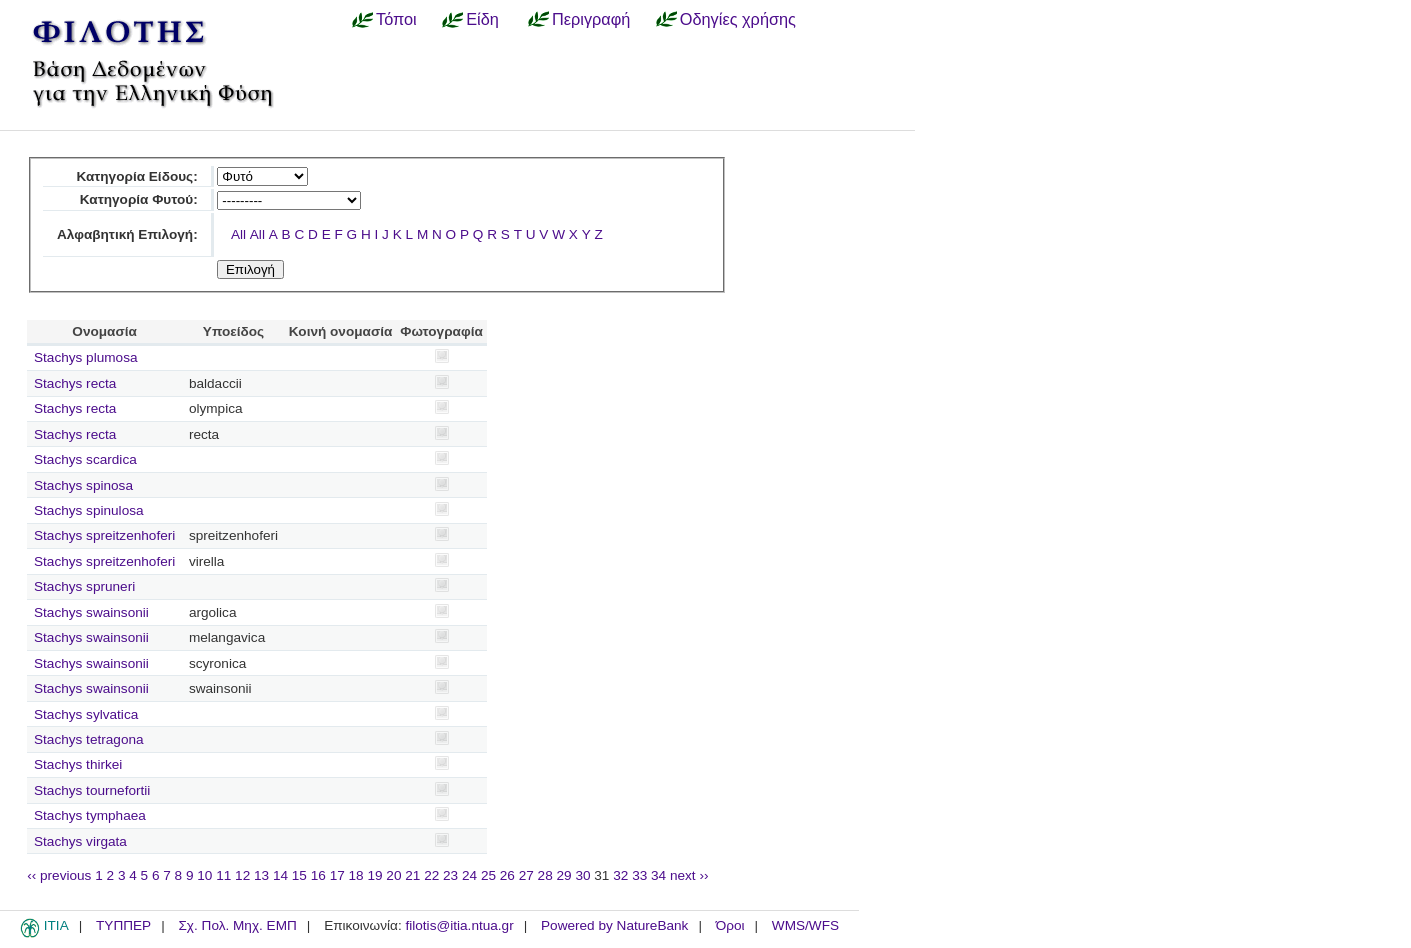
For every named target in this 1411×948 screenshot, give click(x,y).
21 (412, 875)
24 (469, 875)
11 (223, 875)
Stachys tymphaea (90, 815)
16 (318, 875)
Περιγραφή (591, 19)
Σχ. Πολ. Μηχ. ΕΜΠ (237, 925)
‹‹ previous (59, 875)
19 (374, 875)
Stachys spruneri (84, 586)
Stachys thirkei (78, 764)
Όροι (730, 925)
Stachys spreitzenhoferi (104, 535)
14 (280, 875)
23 (450, 875)
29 (564, 875)
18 (356, 875)
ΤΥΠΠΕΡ (123, 925)
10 (204, 875)
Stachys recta (75, 383)
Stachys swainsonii (91, 612)
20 (393, 875)
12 (242, 875)
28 (545, 875)
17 (337, 875)
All (238, 234)
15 (299, 875)
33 (639, 875)
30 (582, 875)
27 (526, 875)
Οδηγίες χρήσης (738, 19)
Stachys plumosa (86, 357)
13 (261, 875)
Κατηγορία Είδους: (136, 176)
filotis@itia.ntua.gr (459, 925)
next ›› (689, 875)
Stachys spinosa (83, 485)
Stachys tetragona (89, 739)
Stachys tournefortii (92, 790)
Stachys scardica (85, 459)
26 (507, 875)
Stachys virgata (80, 841)
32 (620, 875)
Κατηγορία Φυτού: (139, 199)
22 (431, 875)
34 (658, 875)
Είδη (482, 19)
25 (488, 875)
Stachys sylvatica (86, 714)
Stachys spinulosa (89, 510)
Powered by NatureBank (614, 925)
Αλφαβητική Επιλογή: (127, 234)
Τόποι (396, 19)
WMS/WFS (805, 925)
